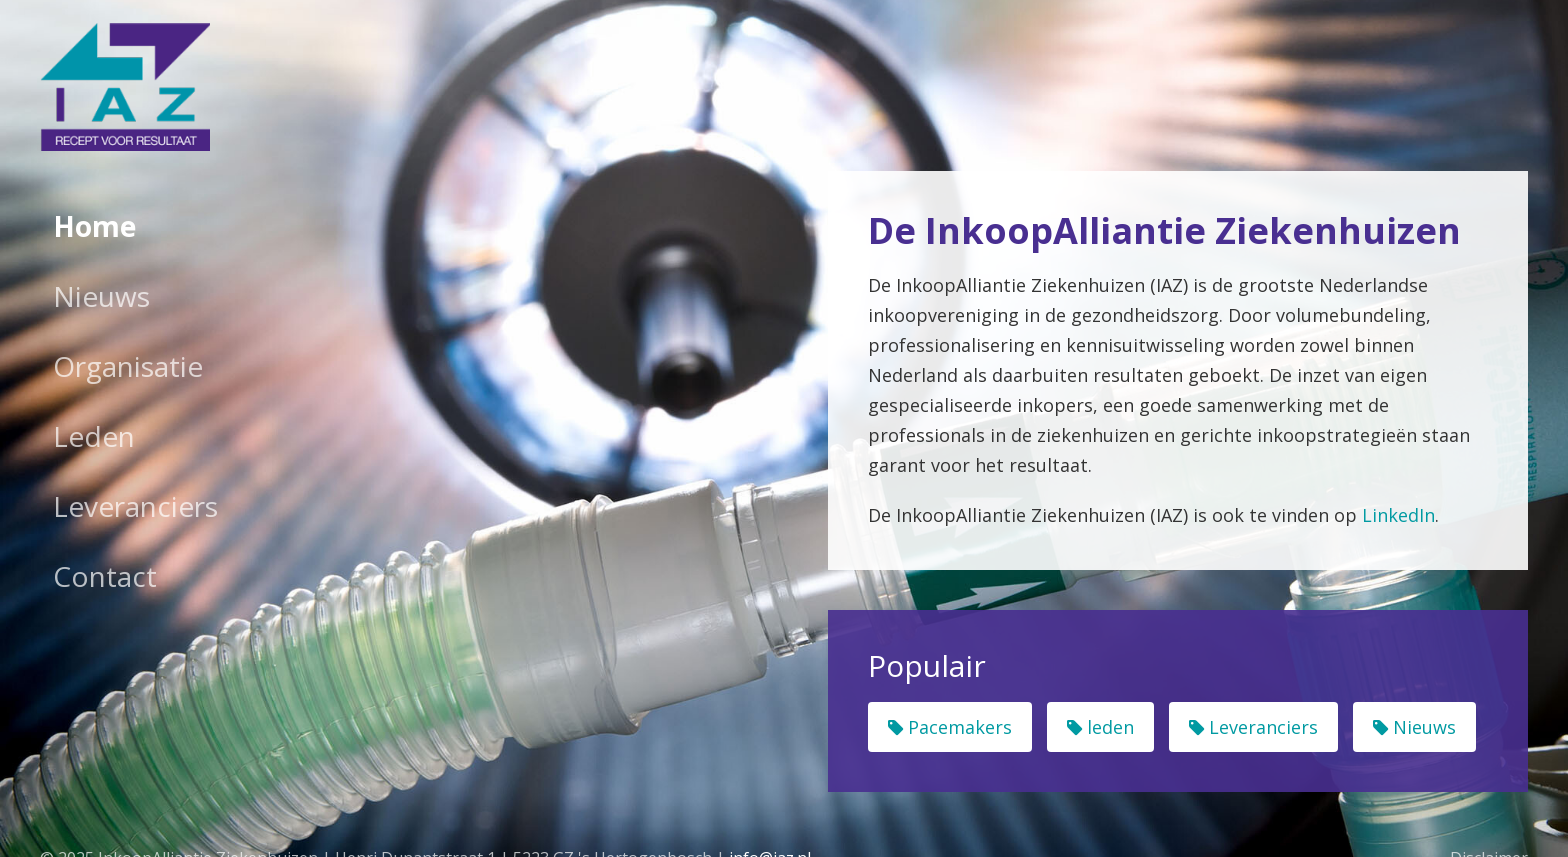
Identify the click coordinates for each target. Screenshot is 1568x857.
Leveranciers (135, 506)
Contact (105, 576)
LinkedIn (1398, 515)
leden (1100, 727)
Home (94, 226)
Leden (94, 436)
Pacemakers (950, 727)
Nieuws (101, 296)
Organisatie (128, 366)
